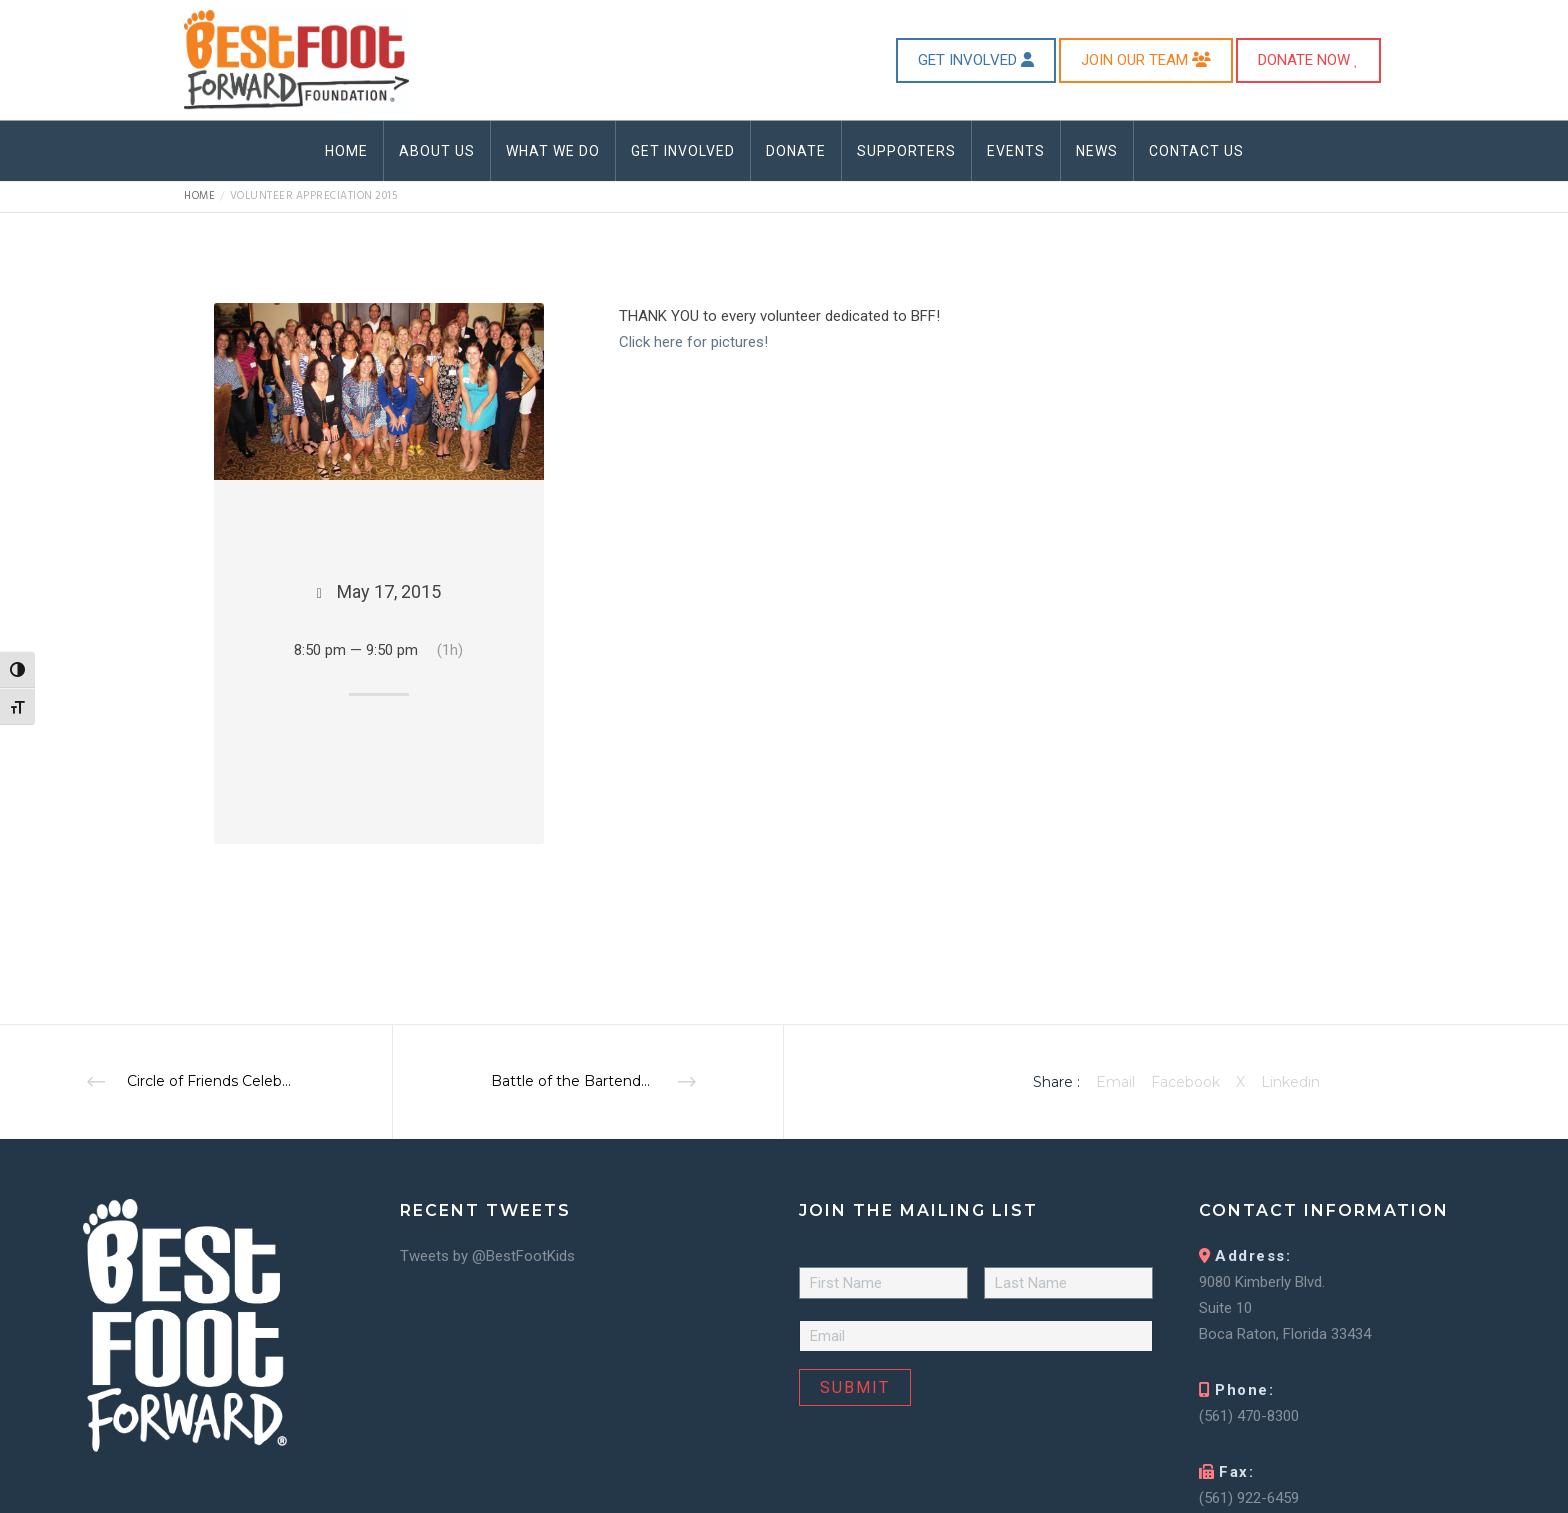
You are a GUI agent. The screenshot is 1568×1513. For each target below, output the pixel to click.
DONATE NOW (1308, 60)
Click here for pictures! (693, 342)
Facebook (1185, 1082)
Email (1115, 1082)
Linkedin (1290, 1082)
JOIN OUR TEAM (1146, 60)
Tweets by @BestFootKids (487, 1256)
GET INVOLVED (976, 60)
